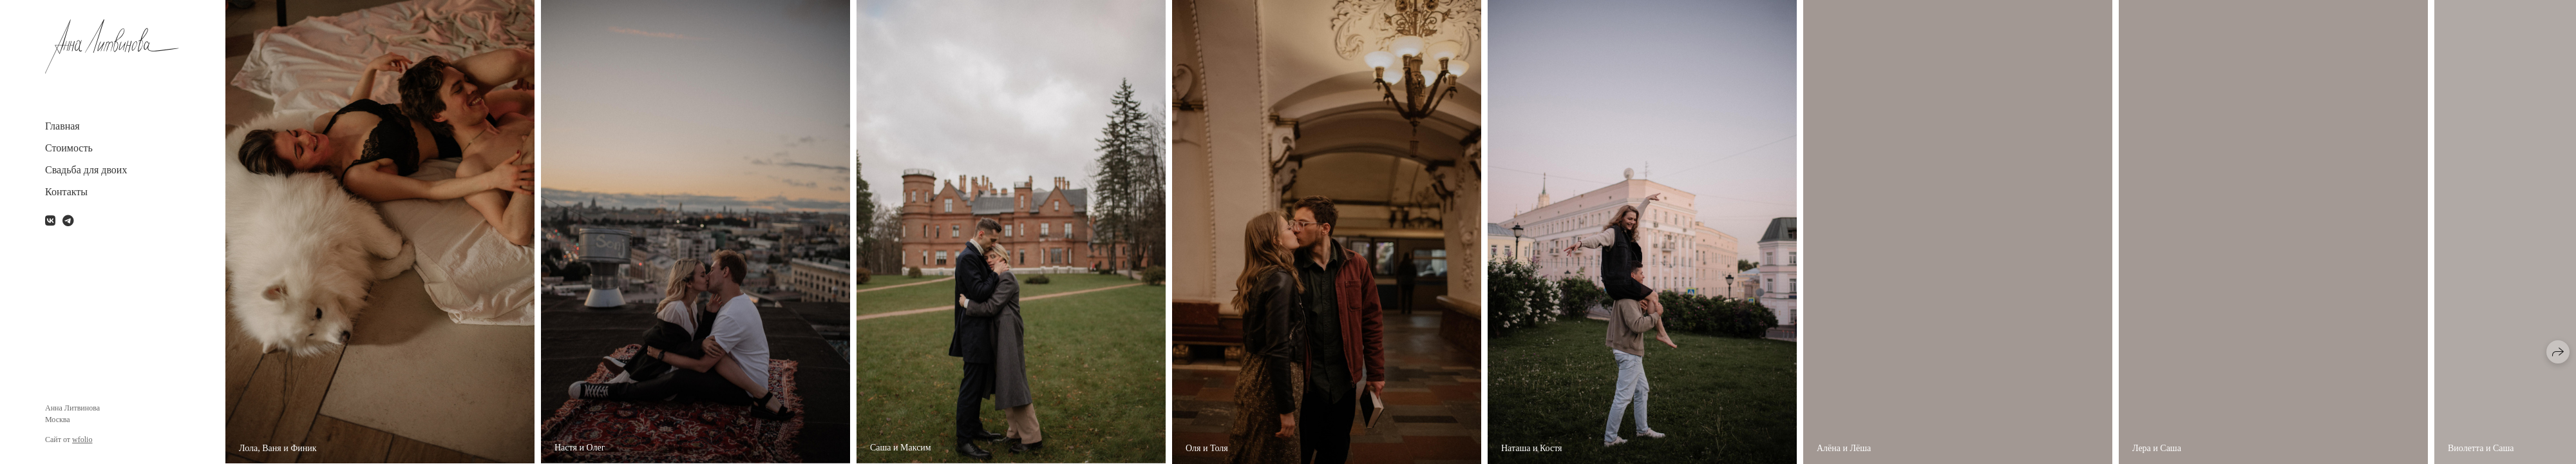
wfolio (82, 439)
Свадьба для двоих (86, 169)
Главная (62, 126)
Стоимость (69, 147)
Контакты (66, 191)
